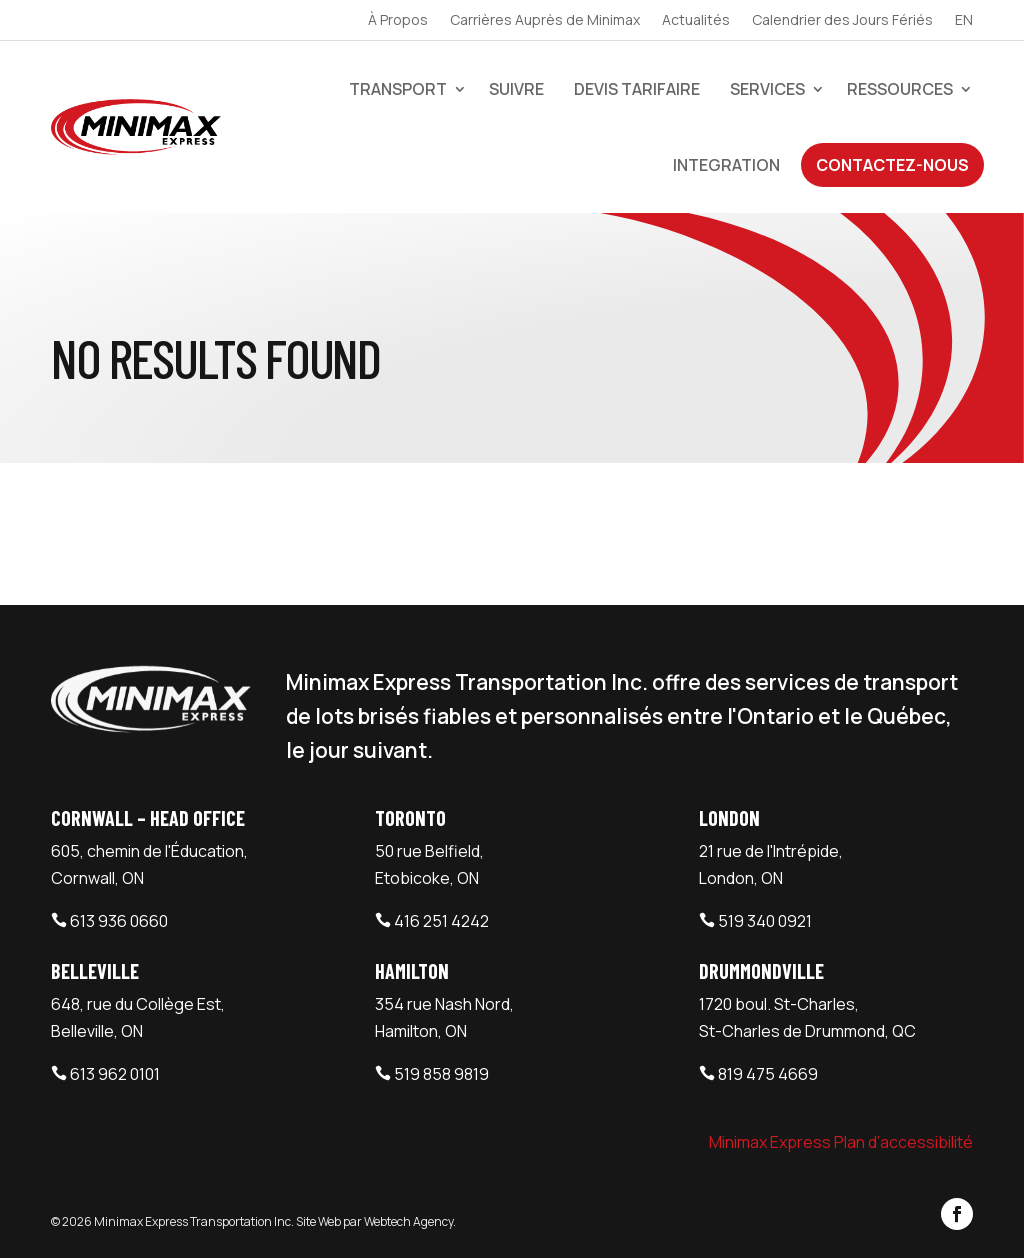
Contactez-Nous (892, 165)
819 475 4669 (768, 1074)
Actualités (696, 21)
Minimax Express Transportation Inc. (195, 1221)
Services (767, 89)
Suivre (516, 89)
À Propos (398, 21)
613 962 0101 (115, 1074)
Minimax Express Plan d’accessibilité (841, 1142)
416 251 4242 (441, 921)
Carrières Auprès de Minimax (545, 21)
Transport (398, 89)
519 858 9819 (441, 1074)
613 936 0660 (119, 921)
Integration (726, 165)
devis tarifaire (637, 89)
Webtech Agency (408, 1221)
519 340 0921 (765, 921)
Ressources (900, 89)
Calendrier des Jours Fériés (842, 21)
